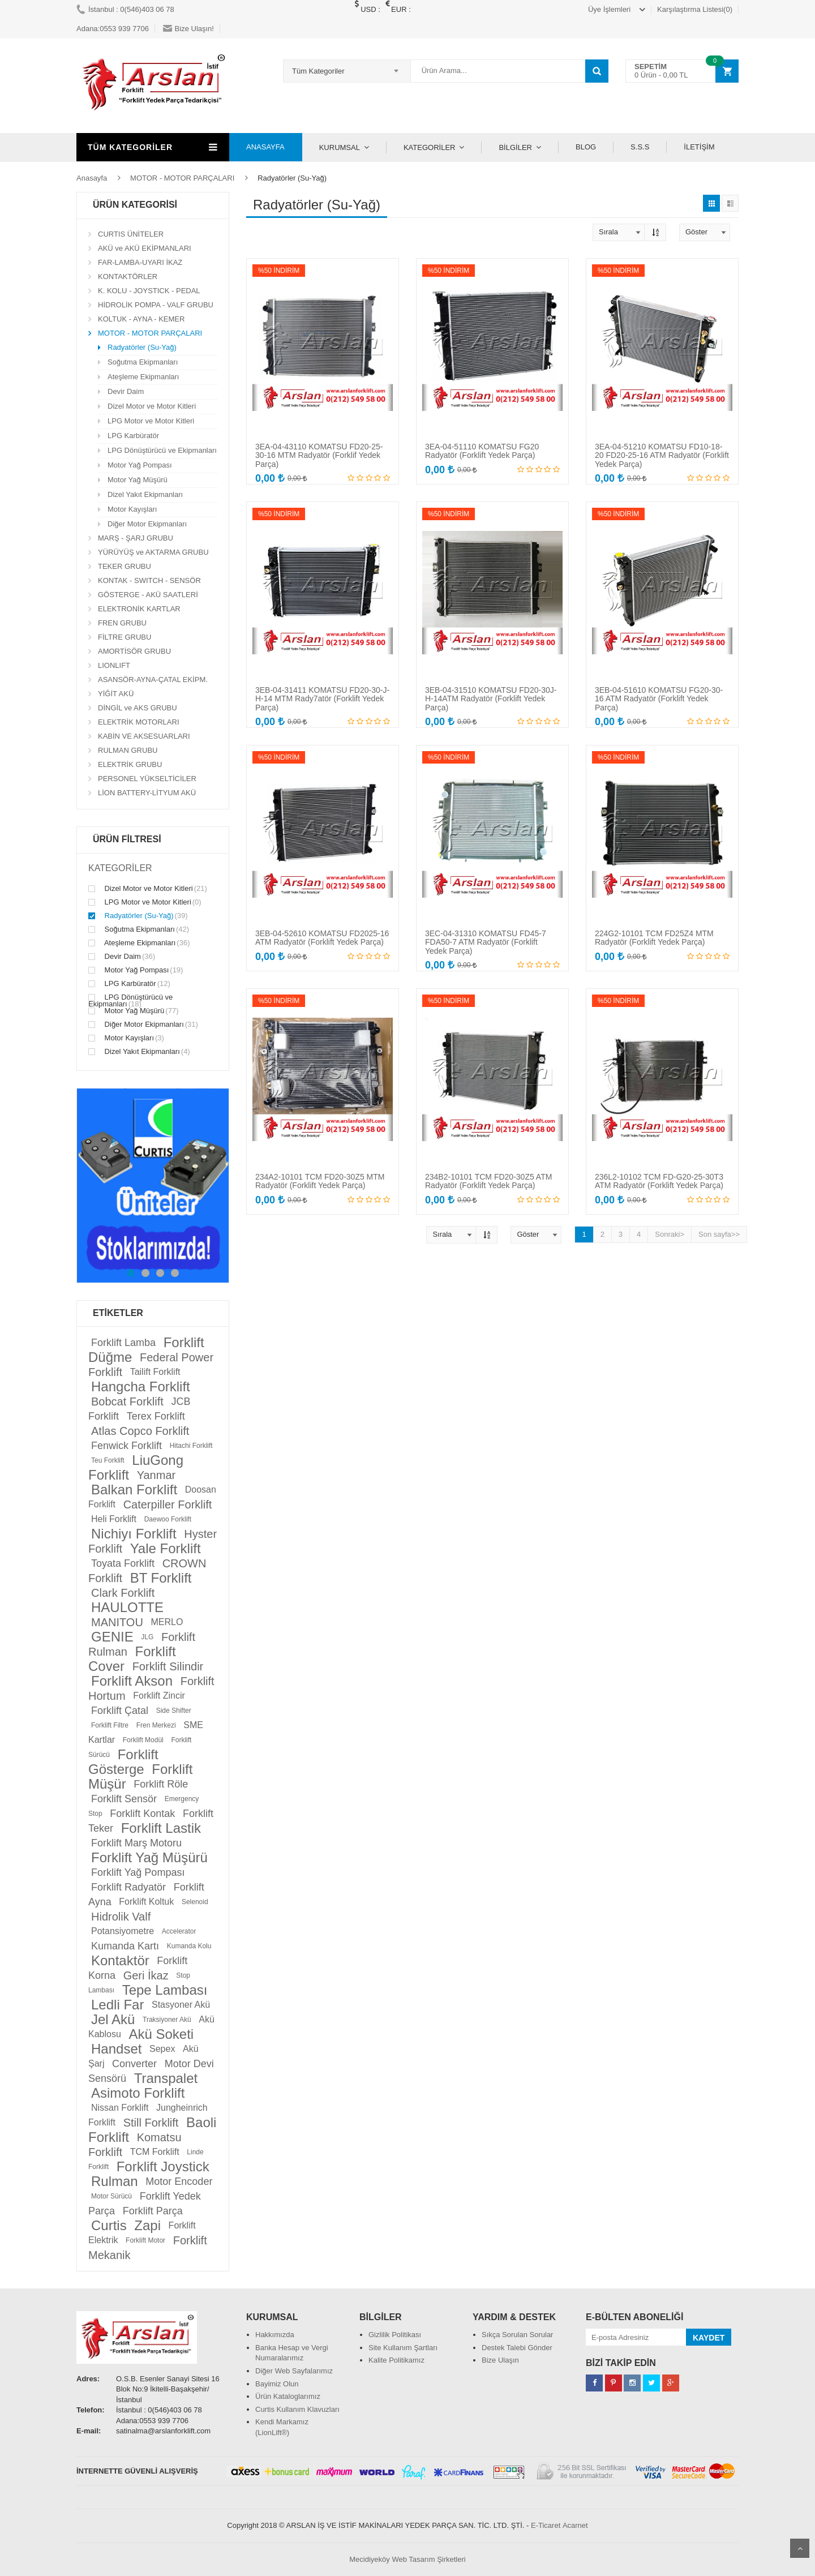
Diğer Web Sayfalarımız (294, 2371)
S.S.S (639, 147)
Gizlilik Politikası (394, 2334)
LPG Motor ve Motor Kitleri (151, 421)
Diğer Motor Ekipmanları (147, 524)
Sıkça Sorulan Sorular (517, 2334)
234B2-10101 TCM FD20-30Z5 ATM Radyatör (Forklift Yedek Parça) (488, 1181)
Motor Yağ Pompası (140, 465)
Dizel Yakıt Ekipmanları (145, 494)
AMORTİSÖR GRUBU (134, 651)
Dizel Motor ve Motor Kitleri (152, 406)
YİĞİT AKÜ (116, 693)
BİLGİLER (515, 147)
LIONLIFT (114, 665)
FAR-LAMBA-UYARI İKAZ (140, 262)
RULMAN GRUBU (127, 750)
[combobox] (347, 70)
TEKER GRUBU (124, 566)
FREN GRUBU (122, 623)
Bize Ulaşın (500, 2360)
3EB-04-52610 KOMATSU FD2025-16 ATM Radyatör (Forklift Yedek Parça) (322, 937)
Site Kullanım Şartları (402, 2347)
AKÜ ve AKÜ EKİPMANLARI (144, 248)
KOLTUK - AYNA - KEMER (141, 319)
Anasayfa (91, 178)
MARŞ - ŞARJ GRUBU (135, 538)
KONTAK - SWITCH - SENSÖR (149, 580)
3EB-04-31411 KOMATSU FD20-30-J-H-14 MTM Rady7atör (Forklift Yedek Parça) (322, 698)
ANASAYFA (265, 147)
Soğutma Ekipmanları (143, 362)
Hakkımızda (274, 2334)
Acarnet (575, 2525)
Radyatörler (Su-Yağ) (142, 347)
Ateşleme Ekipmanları (143, 376)
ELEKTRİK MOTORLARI (138, 722)
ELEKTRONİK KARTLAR (139, 609)
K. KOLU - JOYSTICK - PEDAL (149, 290)
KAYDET (708, 2337)
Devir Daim (126, 391)
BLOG (586, 147)
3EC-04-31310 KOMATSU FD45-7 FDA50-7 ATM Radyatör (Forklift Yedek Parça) (485, 942)
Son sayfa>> (719, 1234)
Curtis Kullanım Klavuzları (297, 2409)
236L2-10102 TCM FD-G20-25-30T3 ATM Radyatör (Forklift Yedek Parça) (659, 1181)
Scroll (799, 2548)
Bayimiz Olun (277, 2384)
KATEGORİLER (430, 147)
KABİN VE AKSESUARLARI (144, 736)
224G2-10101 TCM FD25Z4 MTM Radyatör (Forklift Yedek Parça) (654, 937)
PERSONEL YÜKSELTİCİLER (147, 778)
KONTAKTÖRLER (127, 276)
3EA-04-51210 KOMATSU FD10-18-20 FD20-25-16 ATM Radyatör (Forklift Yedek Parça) (662, 455)
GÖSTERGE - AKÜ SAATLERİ (148, 594)
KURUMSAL (339, 147)
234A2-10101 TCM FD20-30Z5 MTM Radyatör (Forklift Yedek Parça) (320, 1181)
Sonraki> (669, 1234)
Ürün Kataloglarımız (287, 2396)
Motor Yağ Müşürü (138, 479)
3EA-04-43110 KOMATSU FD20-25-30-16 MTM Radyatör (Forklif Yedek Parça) (319, 455)
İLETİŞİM (699, 147)
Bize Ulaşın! (188, 28)
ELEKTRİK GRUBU (130, 764)
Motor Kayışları (132, 509)
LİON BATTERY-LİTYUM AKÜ (147, 792)
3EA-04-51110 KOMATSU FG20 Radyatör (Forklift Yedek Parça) (482, 451)
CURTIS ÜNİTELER (131, 234)
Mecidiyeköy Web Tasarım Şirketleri (407, 2559)
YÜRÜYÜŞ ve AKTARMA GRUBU (153, 552)
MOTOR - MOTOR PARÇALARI (182, 178)
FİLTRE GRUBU (124, 637)
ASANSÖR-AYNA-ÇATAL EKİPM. (153, 679)
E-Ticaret (545, 2525)
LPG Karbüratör (133, 435)
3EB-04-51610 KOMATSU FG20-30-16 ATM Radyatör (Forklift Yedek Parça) (659, 698)
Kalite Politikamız (396, 2360)
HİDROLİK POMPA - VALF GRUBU (155, 305)
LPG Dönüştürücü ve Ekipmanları (162, 450)
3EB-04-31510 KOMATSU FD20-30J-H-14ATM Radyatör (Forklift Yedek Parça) (490, 698)
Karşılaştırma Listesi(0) (694, 9)
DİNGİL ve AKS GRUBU (137, 708)
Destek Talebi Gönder (517, 2347)
